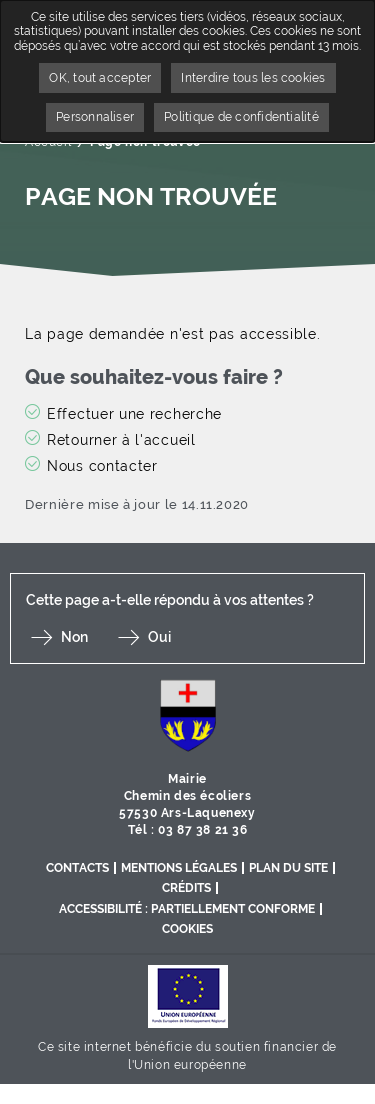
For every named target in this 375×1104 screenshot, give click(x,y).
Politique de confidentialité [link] (241, 117)
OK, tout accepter (100, 78)
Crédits (186, 888)
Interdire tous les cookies (253, 78)
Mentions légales (179, 868)
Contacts (77, 868)
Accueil (48, 142)
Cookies (187, 929)
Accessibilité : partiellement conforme (187, 909)
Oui (159, 637)
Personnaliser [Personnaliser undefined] (95, 117)
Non (74, 637)
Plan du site (288, 868)
